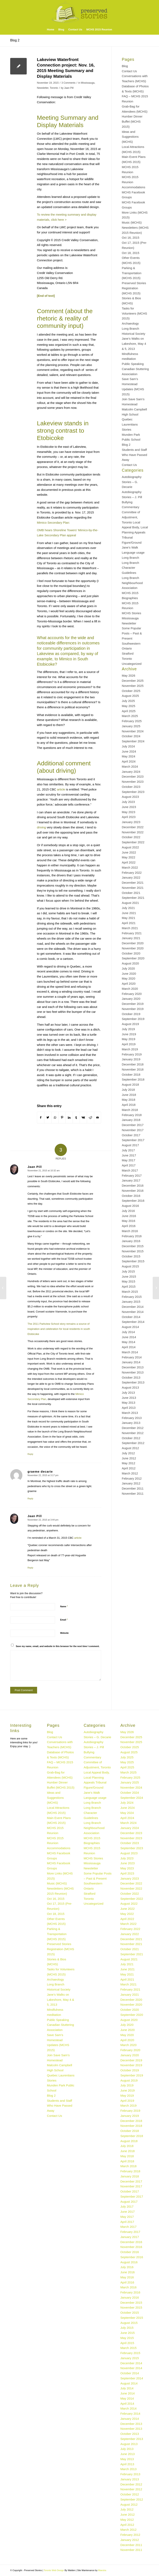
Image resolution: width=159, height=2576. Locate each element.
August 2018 (130, 1084)
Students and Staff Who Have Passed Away (134, 455)
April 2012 (129, 1468)
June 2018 (129, 1094)
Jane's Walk (130, 547)
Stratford (128, 653)
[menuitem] (50, 29)
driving (41, 827)
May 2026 (128, 675)
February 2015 (132, 1296)
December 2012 (133, 1428)
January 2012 (131, 1483)
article (61, 789)
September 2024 (133, 741)
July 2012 (128, 1453)
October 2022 (131, 837)
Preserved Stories (134, 283)
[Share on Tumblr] (76, 1117)
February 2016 (132, 1236)
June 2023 (129, 807)
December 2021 (133, 882)
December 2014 (133, 1306)
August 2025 (130, 695)
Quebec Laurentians (60, 2075)
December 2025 (133, 680)
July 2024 (128, 746)
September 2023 (133, 792)
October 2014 (131, 1317)
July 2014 (128, 1332)
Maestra (102, 2570)
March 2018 (130, 1110)
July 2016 (128, 1211)
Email (64, 1619)
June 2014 (129, 1337)
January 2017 (131, 1180)
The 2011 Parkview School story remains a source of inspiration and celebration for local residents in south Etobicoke (59, 1329)
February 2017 (132, 1175)
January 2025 (131, 726)
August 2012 (130, 1448)
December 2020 (133, 943)
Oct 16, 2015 (130, 237)
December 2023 (133, 776)
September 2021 (133, 897)
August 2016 (130, 1205)
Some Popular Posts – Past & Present (132, 633)
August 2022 (130, 847)
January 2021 (131, 938)
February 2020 (132, 993)
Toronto (54, 87)
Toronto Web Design (54, 2570)
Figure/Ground (131, 542)
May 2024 (128, 756)
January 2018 (131, 1120)
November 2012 (133, 1433)
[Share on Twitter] (47, 1117)
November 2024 (133, 731)
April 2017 (129, 1165)
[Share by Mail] (97, 1117)
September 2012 (133, 1443)
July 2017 (128, 1150)
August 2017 (130, 1145)
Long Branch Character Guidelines (130, 568)
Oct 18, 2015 (130, 253)
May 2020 (128, 978)
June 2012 (129, 1458)
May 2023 (128, 812)
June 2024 (129, 751)
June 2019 (129, 1034)
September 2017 (133, 1140)
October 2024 (131, 736)
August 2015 (130, 1266)
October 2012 (131, 1438)
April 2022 (129, 862)
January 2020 (131, 998)
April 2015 (129, 1286)
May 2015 (128, 1281)
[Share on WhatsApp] (55, 1117)
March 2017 (130, 1170)
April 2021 (129, 923)
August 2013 (130, 1387)
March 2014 (130, 1352)
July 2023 (128, 802)
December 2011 (133, 1488)
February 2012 (132, 1478)
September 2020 (133, 958)
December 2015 (133, 1246)
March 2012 (130, 1473)
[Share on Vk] (83, 1117)
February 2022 (132, 872)
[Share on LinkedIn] (69, 1117)
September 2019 (133, 1019)
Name (64, 1606)
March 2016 (130, 1231)
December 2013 (133, 1367)
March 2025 (130, 716)
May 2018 (128, 1099)
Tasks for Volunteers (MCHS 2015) (134, 313)
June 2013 (129, 1397)
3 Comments (68, 82)
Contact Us (129, 71)
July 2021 (128, 908)
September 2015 (133, 1261)
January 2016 (131, 1241)
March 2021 (130, 928)
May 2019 (128, 1039)
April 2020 (129, 983)
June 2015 (129, 1276)
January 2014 (131, 1362)
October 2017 (131, 1135)
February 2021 (132, 933)
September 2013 (133, 1382)
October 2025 (131, 691)
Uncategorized (131, 663)
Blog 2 (14, 40)
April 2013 (129, 1407)
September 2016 (133, 1200)
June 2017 (129, 1155)
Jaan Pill (69, 87)
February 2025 (132, 721)
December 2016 (133, 1185)
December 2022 (133, 827)
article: (78, 1537)
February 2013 (132, 1418)
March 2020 (130, 988)
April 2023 (129, 817)
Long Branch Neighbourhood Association (132, 583)
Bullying (127, 502)
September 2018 (133, 1079)
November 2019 (133, 1009)
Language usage (133, 552)
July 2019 (128, 1029)
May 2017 (128, 1160)
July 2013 (128, 1392)
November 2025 (133, 685)
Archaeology (130, 323)
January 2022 (131, 877)
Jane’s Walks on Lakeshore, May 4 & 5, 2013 (134, 343)
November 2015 (133, 1251)
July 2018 (128, 1089)
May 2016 (128, 1221)
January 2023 (131, 822)
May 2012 (128, 1463)
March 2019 (130, 1049)
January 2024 (131, 771)
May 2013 (128, 1402)
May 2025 (128, 706)
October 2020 (131, 953)
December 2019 (133, 1003)
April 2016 (129, 1226)
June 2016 (129, 1216)
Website (64, 1633)
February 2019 (132, 1054)
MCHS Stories (131, 613)
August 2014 (130, 1327)
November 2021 (133, 887)
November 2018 (133, 1069)
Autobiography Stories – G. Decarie (131, 482)
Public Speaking (133, 364)
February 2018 (132, 1115)
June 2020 (129, 973)
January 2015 (131, 1301)
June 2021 (129, 913)
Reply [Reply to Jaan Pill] (30, 1454)
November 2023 (133, 781)
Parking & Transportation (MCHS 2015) (131, 273)
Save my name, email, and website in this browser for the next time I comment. (58, 1646)
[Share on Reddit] (90, 1117)
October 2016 (131, 1195)
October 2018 (131, 1074)
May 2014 (128, 1342)
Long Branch (130, 557)
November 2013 (133, 1372)
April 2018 (129, 1104)
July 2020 (128, 968)
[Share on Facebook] (40, 1117)
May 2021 (128, 918)
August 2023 (130, 796)
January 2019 (131, 1059)
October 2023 (131, 786)
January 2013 (131, 1422)
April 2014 (129, 1347)
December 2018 (133, 1064)
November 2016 (133, 1190)
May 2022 (128, 857)
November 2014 (133, 1311)
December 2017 (133, 1125)
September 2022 (133, 842)
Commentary (130, 507)
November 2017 (133, 1130)
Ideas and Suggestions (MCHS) (130, 137)
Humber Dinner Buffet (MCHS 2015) (132, 121)
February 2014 (132, 1357)
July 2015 (128, 1271)
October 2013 (131, 1377)
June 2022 (129, 852)
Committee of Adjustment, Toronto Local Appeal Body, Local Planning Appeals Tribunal (97, 1772)
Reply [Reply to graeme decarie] (30, 1498)
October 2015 (131, 1256)
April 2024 (129, 761)
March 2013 (130, 1412)
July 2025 (128, 701)
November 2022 (133, 832)
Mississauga (88, 82)
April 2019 (129, 1044)
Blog (125, 66)
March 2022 (130, 867)
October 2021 (131, 893)
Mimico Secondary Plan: (53, 522)
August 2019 (130, 1024)
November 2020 (133, 948)
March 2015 (130, 1291)
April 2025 (129, 711)
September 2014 (133, 1321)
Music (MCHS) (132, 222)
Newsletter (43, 87)
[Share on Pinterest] (62, 1117)
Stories (126, 429)
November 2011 (133, 1493)
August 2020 (130, 963)
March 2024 (130, 766)
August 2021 (130, 902)
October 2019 (131, 1014)
